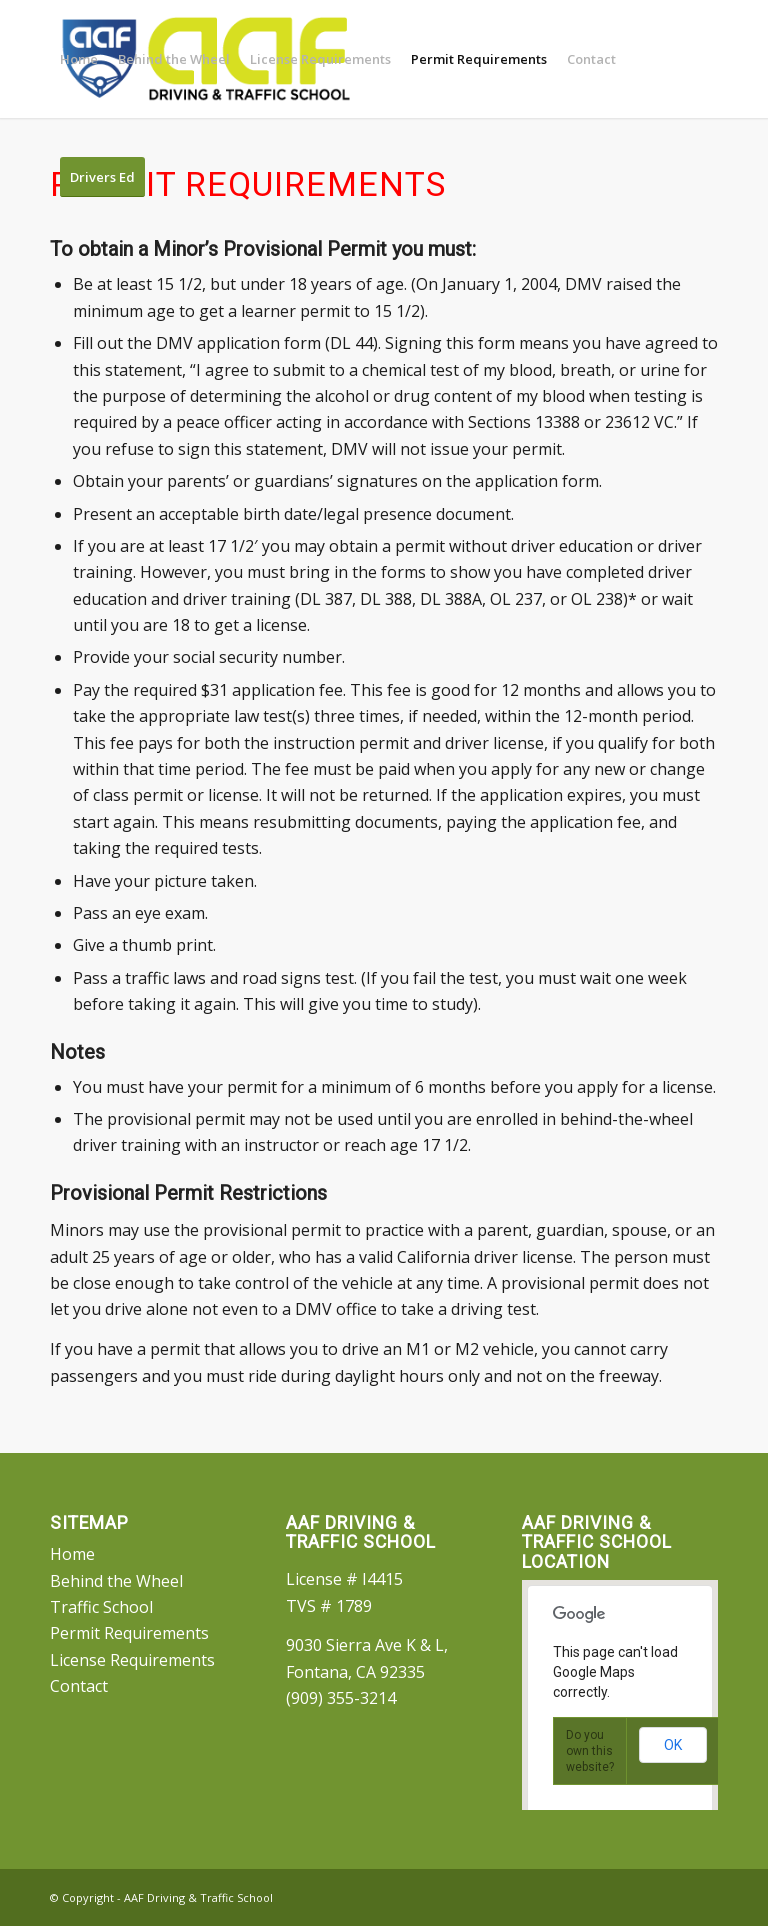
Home (72, 1554)
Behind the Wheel (116, 1581)
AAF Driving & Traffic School (198, 1897)
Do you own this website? (590, 1751)
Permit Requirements (129, 1633)
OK (673, 1745)
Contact (79, 1686)
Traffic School (101, 1607)
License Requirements (132, 1660)
